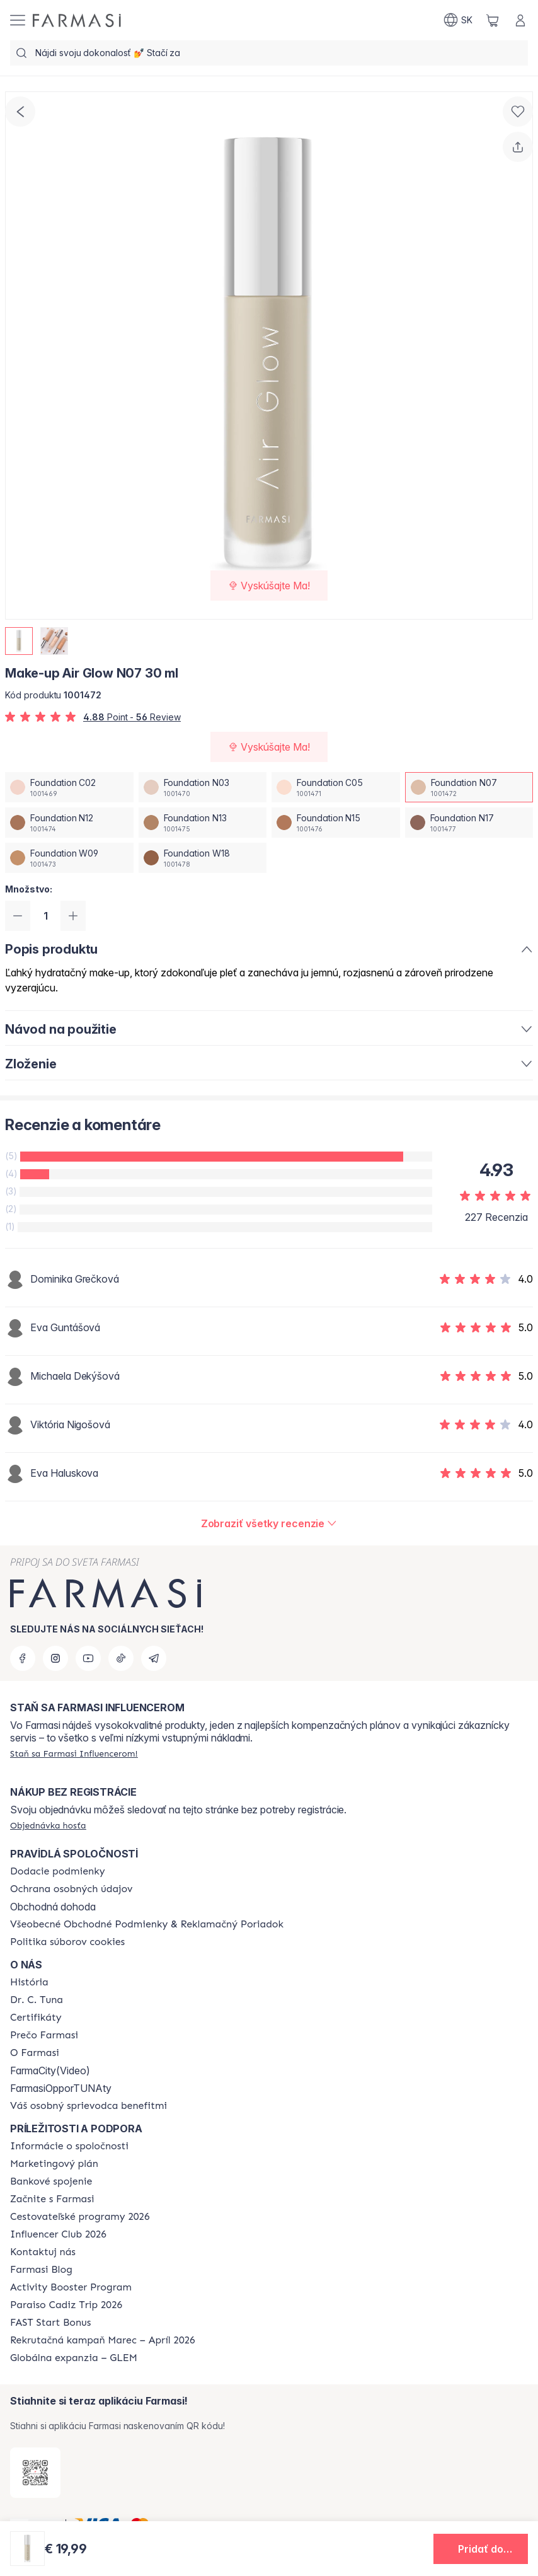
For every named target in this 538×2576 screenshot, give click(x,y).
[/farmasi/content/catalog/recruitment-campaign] (102, 2340)
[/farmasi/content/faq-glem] (73, 2358)
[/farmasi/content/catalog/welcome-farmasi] (88, 2105)
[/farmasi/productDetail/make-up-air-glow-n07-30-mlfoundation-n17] (469, 822)
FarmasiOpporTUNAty (61, 2088)
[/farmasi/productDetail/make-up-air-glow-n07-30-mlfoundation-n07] (469, 787)
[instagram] (55, 1658)
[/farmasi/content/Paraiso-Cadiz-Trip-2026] (66, 2305)
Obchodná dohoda (53, 1906)
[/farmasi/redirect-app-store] (35, 2472)
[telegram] (153, 1658)
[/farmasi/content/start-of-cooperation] (52, 2199)
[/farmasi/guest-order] (48, 1825)
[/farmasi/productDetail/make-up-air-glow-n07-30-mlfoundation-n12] (69, 822)
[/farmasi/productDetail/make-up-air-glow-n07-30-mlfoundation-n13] (203, 822)
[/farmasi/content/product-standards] (36, 2017)
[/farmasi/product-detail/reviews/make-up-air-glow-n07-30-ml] (269, 1523)
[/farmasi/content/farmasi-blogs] (41, 2269)
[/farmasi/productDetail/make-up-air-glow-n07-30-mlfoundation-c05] (336, 787)
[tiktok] (121, 1658)
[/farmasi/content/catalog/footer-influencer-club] (58, 2234)
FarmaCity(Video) (50, 2070)
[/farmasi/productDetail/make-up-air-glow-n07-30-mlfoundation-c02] (69, 787)
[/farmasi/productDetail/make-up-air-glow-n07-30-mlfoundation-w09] (69, 858)
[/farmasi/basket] (492, 20)
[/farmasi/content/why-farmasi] (44, 2035)
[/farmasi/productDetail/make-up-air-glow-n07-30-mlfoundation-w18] (203, 858)
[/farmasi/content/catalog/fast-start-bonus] (50, 2322)
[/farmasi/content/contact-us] (43, 2252)
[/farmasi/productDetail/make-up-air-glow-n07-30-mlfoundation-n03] (203, 787)
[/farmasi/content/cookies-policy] (67, 1942)
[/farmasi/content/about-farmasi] (29, 1982)
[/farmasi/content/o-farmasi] (34, 2053)
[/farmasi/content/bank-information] (51, 2181)
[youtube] (88, 1658)
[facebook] (22, 1658)
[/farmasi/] (77, 20)
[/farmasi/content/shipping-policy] (57, 1871)
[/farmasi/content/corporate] (69, 2146)
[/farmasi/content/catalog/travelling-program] (79, 2216)
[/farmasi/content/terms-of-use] (146, 1924)
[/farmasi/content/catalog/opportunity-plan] (54, 2163)
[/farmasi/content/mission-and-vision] (36, 2000)
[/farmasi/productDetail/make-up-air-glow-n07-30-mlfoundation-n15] (336, 822)
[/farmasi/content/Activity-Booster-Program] (71, 2287)
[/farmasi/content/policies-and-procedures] (71, 1889)
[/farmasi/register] (74, 1753)
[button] (480, 2549)
